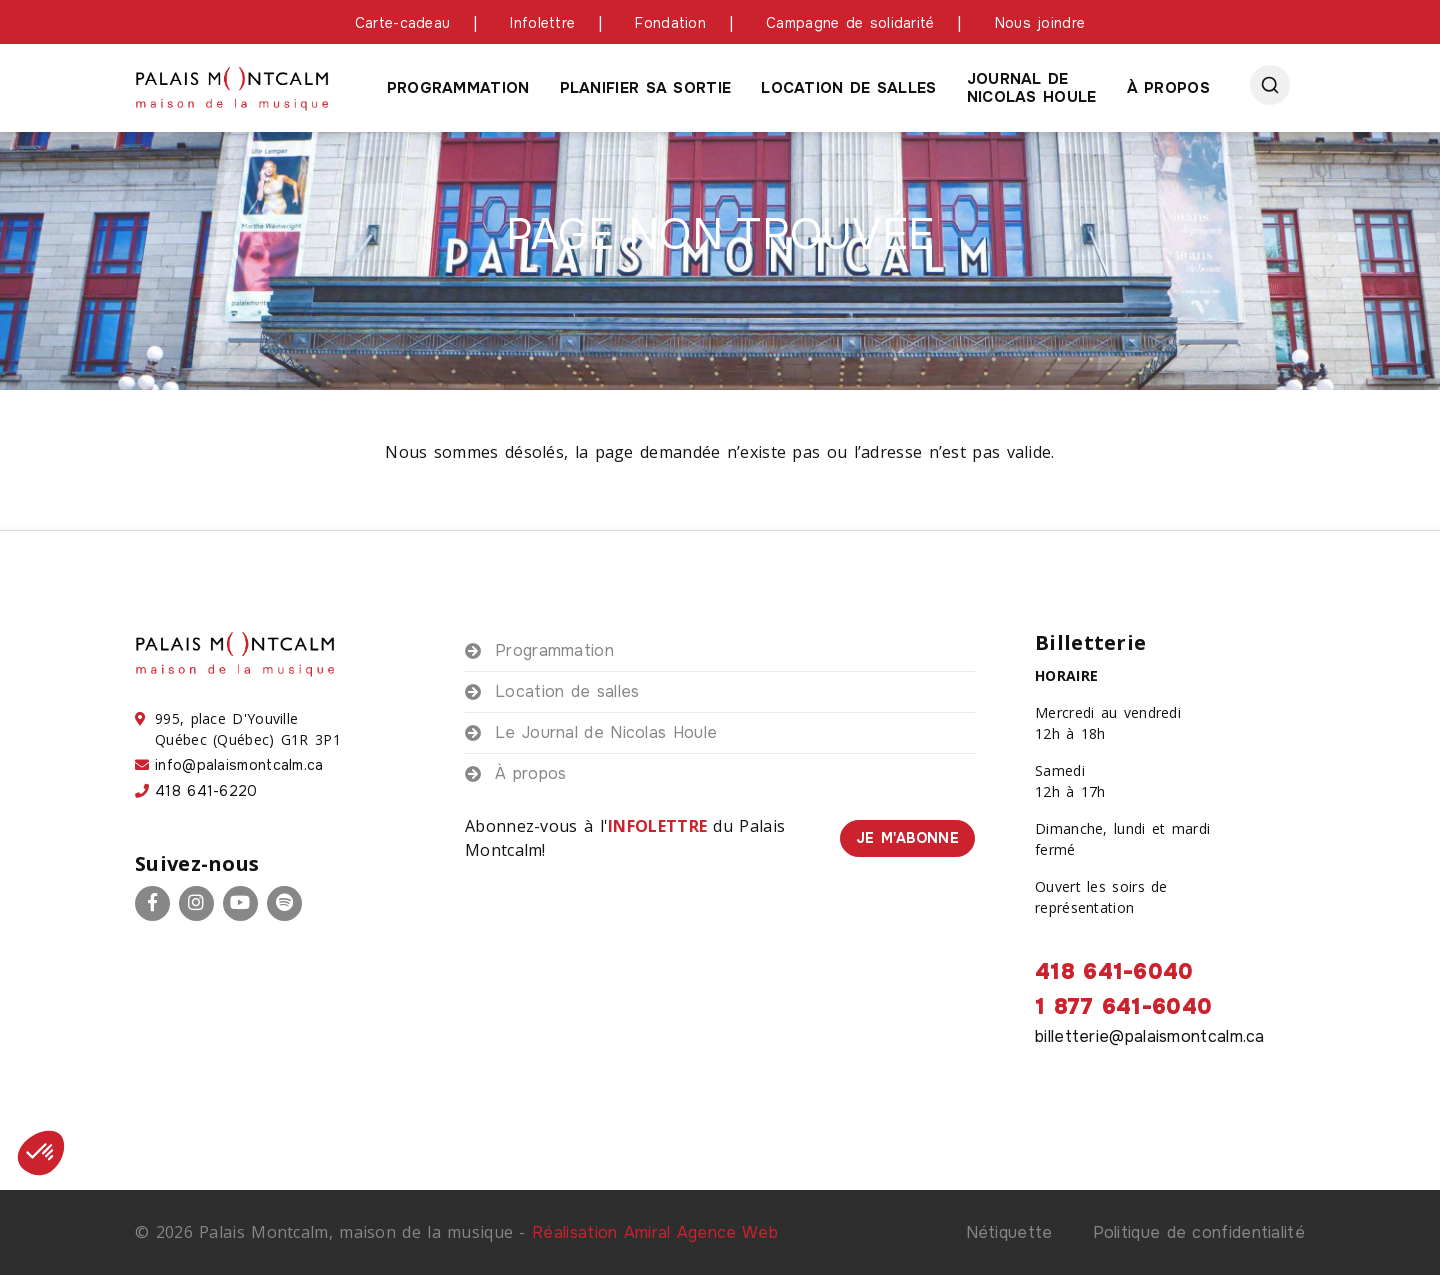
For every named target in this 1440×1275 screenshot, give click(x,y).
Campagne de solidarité (850, 23)
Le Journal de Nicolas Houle (606, 732)
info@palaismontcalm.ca (239, 765)
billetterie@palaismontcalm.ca (1150, 1036)
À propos (1168, 88)
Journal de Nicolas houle (1032, 88)
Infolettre (542, 23)
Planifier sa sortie (646, 88)
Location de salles (848, 88)
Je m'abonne (907, 838)
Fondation (670, 23)
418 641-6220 (206, 791)
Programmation (458, 88)
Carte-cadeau (403, 23)
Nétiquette (1009, 1232)
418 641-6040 (1114, 972)
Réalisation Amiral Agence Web (655, 1232)
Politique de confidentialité (1199, 1232)
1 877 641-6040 (1123, 1007)
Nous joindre (1040, 23)
